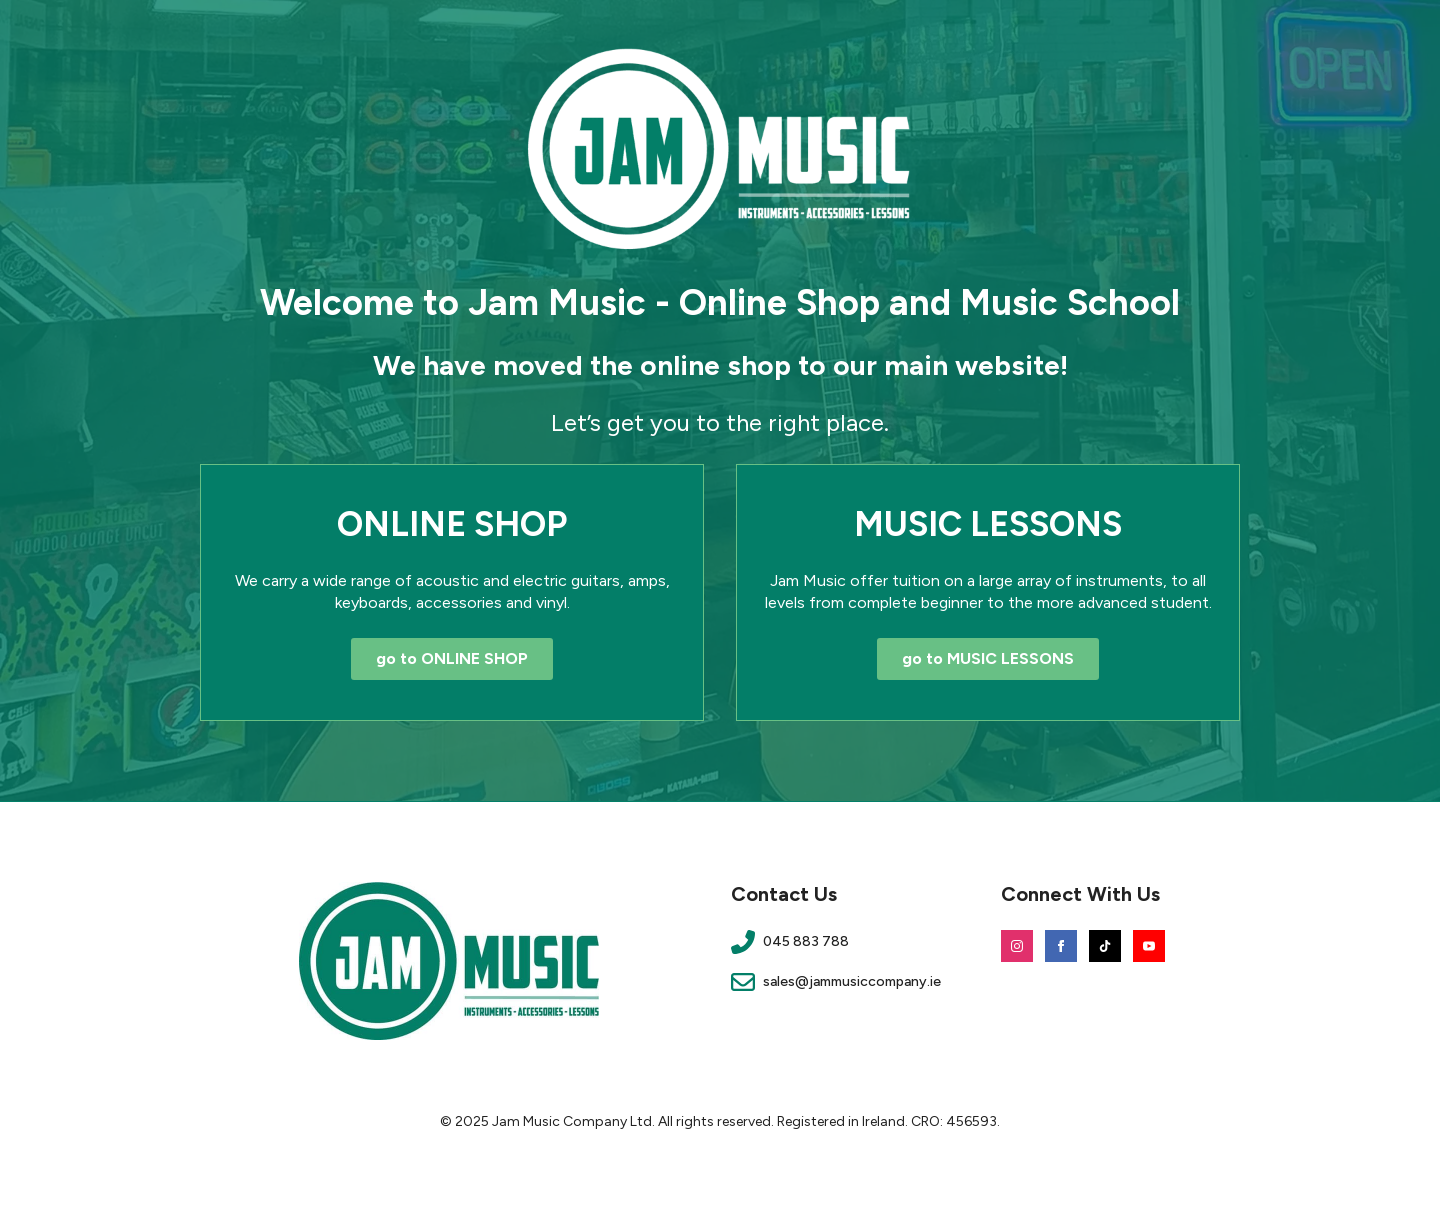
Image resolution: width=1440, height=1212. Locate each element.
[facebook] (1061, 946)
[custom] (1105, 946)
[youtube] (1149, 946)
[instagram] (1017, 946)
